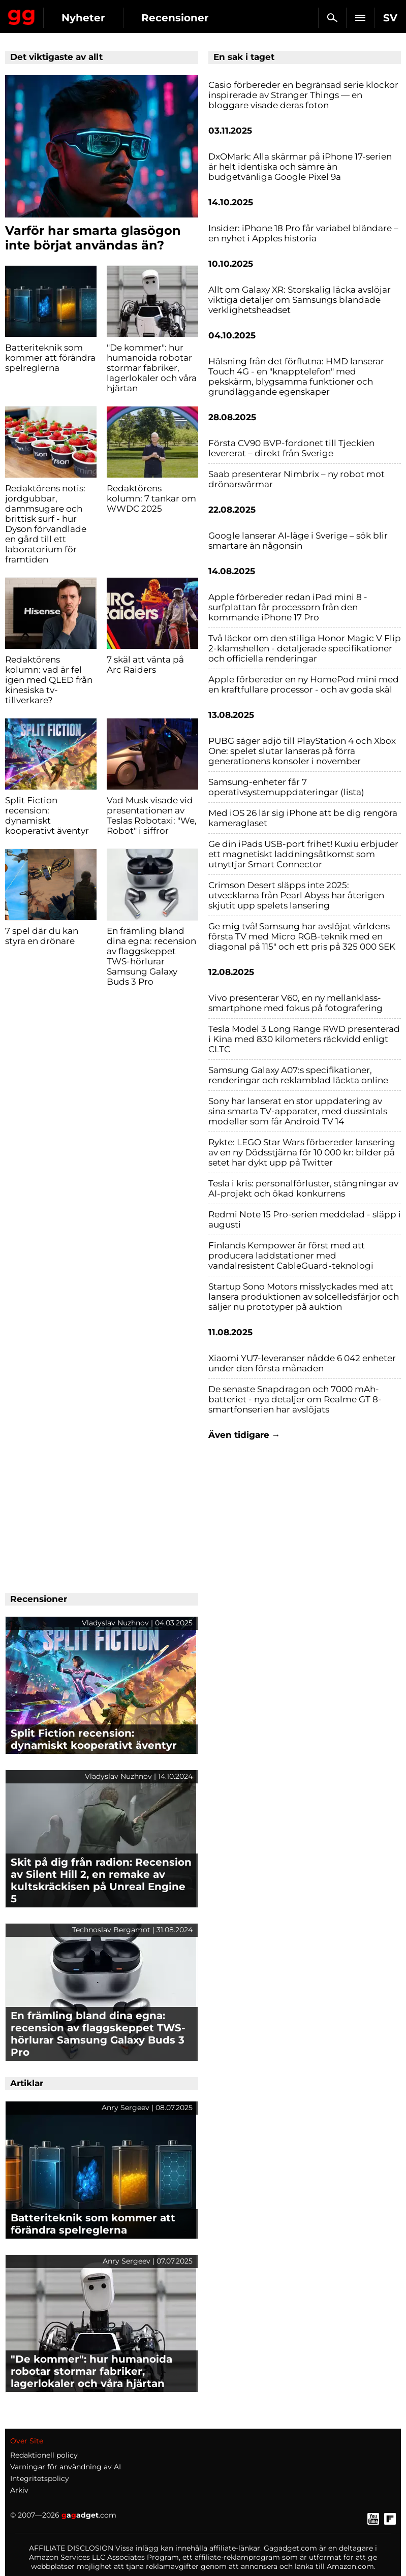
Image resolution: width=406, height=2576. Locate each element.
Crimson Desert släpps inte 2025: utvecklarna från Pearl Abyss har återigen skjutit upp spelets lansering (296, 895)
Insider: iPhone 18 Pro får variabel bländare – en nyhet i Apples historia (303, 233)
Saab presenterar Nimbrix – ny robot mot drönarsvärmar (296, 479)
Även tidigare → (244, 1435)
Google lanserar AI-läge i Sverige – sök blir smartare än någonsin (298, 540)
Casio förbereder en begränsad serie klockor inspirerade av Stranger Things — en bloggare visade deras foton (303, 95)
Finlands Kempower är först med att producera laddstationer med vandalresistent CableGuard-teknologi (290, 1255)
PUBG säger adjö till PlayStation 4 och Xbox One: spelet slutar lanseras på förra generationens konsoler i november (302, 751)
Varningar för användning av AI (65, 2466)
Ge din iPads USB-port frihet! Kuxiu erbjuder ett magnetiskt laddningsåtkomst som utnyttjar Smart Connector (303, 854)
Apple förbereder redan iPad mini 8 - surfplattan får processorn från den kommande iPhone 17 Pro (287, 607)
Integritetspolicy (39, 2478)
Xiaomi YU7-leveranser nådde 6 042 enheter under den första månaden (302, 1363)
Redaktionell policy (44, 2455)
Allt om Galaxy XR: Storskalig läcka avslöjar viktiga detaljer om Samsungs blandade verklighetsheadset (299, 300)
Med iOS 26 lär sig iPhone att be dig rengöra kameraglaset (302, 818)
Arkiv (19, 2490)
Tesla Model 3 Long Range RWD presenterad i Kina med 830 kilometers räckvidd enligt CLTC (304, 1039)
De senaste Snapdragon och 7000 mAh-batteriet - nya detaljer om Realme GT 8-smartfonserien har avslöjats (295, 1399)
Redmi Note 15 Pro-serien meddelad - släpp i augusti (304, 1219)
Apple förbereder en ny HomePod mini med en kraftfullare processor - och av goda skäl (303, 684)
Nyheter (83, 18)
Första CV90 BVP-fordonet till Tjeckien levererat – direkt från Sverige (291, 448)
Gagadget (21, 15)
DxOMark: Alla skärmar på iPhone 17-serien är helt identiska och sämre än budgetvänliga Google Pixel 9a (300, 166)
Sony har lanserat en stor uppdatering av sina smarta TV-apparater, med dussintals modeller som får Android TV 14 (297, 1111)
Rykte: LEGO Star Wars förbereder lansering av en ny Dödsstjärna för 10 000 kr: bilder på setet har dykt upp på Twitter (301, 1152)
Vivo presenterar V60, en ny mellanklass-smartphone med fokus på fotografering (295, 1003)
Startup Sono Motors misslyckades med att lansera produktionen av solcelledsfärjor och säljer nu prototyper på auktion (303, 1296)
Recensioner (175, 18)
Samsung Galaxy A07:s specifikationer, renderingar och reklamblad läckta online (298, 1075)
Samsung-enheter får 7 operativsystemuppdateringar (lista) (286, 787)
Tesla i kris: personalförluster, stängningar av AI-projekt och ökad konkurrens (303, 1188)
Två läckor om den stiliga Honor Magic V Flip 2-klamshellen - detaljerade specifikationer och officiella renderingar (304, 648)
